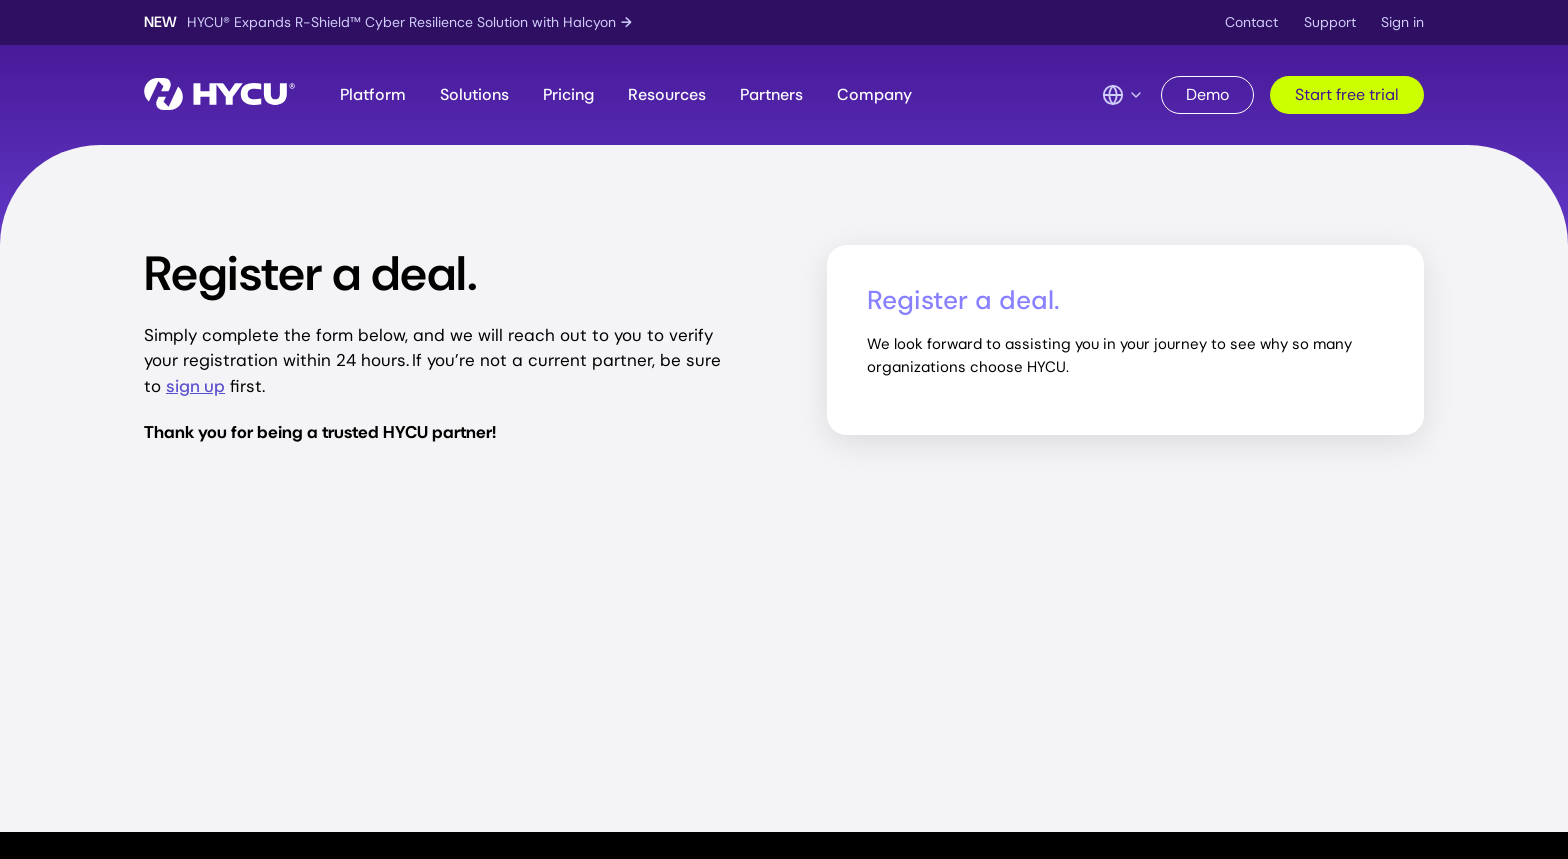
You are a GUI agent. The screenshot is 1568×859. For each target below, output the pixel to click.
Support (1330, 22)
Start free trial (1347, 94)
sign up (195, 386)
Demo (1207, 94)
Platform (373, 94)
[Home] (219, 95)
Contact (1251, 22)
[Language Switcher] (1123, 95)
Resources (667, 94)
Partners (771, 94)
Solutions (474, 94)
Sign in (1402, 22)
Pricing (568, 94)
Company (874, 94)
